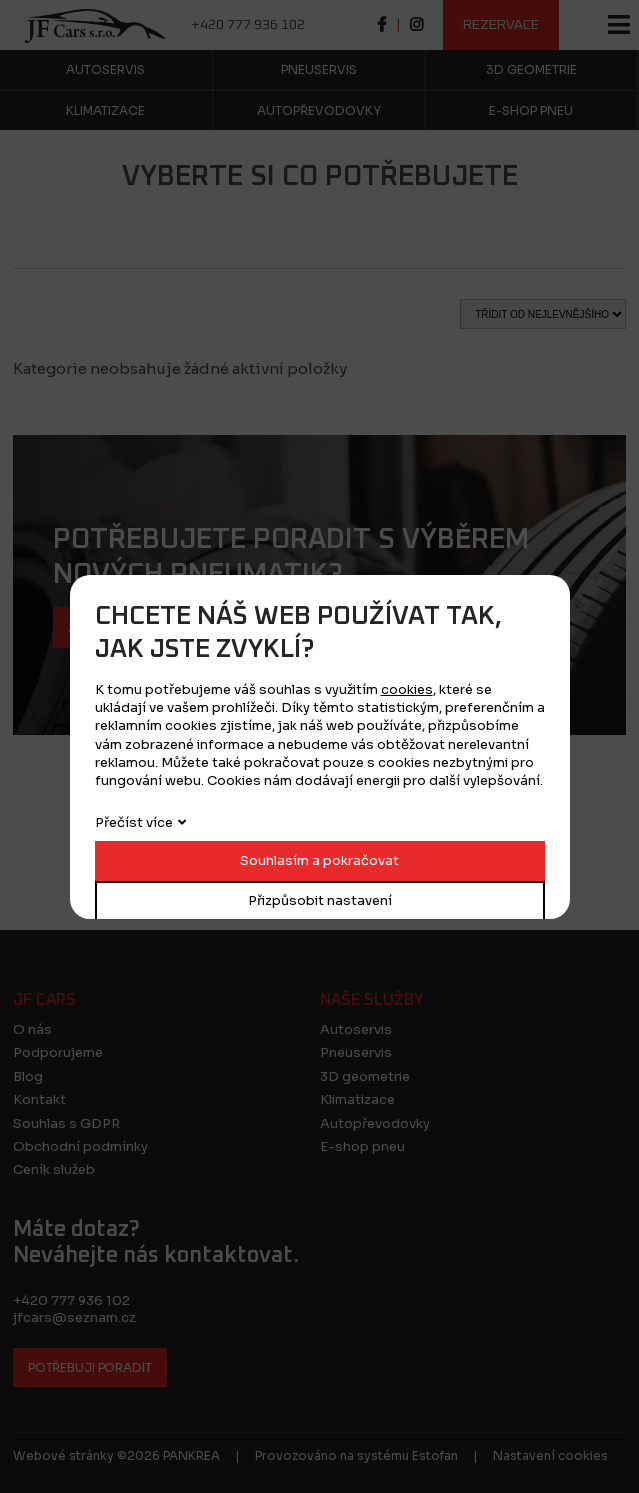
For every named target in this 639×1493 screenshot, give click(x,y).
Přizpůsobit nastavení (320, 900)
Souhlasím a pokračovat (319, 860)
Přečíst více (134, 822)
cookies (407, 689)
